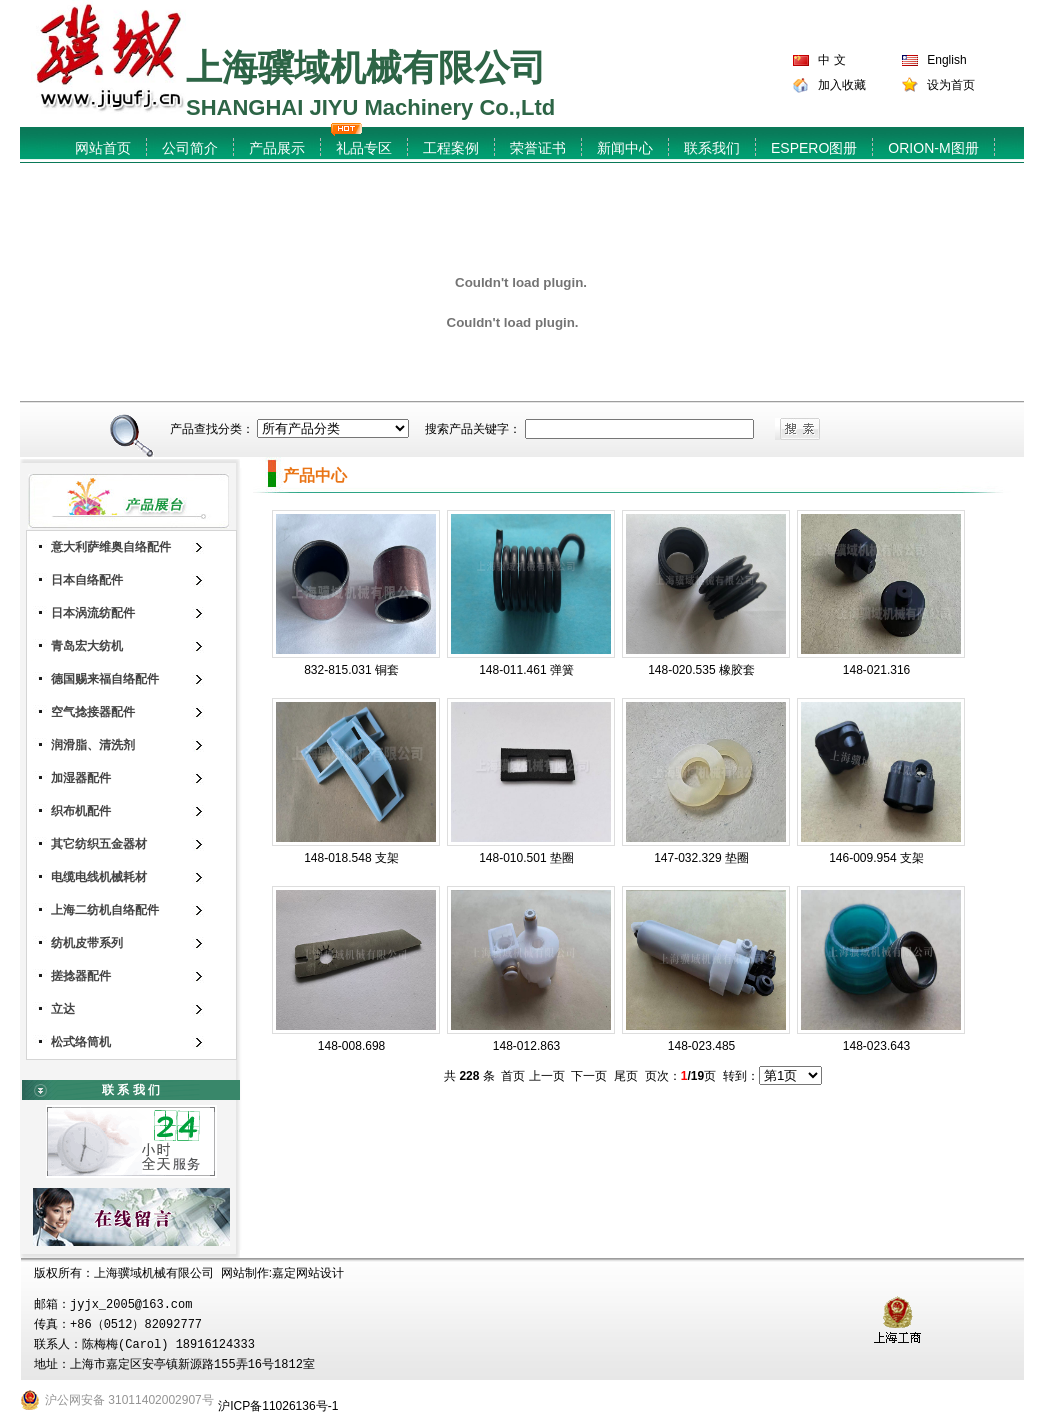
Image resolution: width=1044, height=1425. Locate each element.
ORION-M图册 (933, 148)
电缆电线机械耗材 (99, 877)
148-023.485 (701, 1046)
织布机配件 (81, 811)
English (946, 60)
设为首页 (951, 85)
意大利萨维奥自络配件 (111, 547)
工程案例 (451, 148)
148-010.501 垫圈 (526, 858)
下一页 (589, 1076)
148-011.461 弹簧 (526, 670)
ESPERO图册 (814, 148)
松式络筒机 (81, 1042)
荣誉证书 (538, 148)
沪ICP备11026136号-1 (278, 1406)
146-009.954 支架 (876, 858)
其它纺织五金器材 (99, 844)
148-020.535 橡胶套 (701, 670)
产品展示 (277, 148)
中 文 (831, 60)
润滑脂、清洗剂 (93, 745)
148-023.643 (876, 1046)
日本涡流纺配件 (93, 613)
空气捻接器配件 (93, 712)
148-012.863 (526, 1046)
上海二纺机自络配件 (105, 910)
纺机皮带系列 (87, 943)
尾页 (626, 1076)
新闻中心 (625, 148)
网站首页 (103, 148)
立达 (63, 1009)
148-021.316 (876, 670)
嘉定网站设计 (308, 1273)
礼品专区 (364, 148)
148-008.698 (351, 1046)
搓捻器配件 (81, 976)
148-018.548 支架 (351, 858)
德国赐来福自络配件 (105, 679)
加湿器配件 (81, 778)
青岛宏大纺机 (87, 646)
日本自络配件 (87, 580)
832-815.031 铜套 (351, 670)
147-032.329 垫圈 (701, 858)
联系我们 (712, 148)
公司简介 (190, 148)
